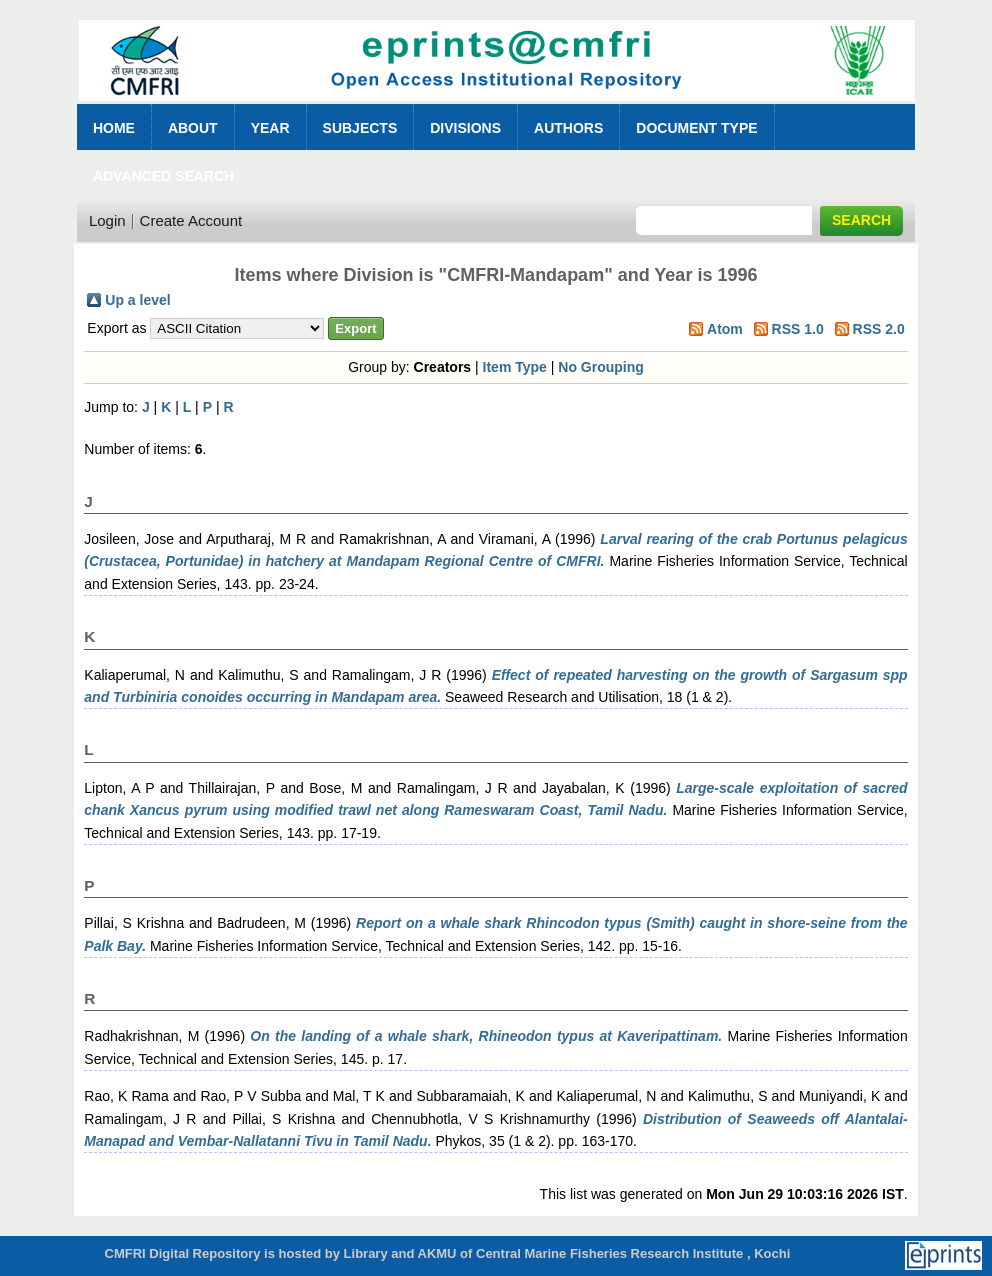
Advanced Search (163, 176)
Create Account (191, 220)
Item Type (515, 367)
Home (114, 128)
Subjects (360, 128)
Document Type (696, 128)
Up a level (137, 300)
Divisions (465, 128)
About (193, 128)
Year (270, 128)
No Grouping (601, 367)
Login (107, 220)
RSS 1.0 (798, 329)
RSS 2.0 (879, 329)
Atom (725, 329)
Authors (568, 128)
